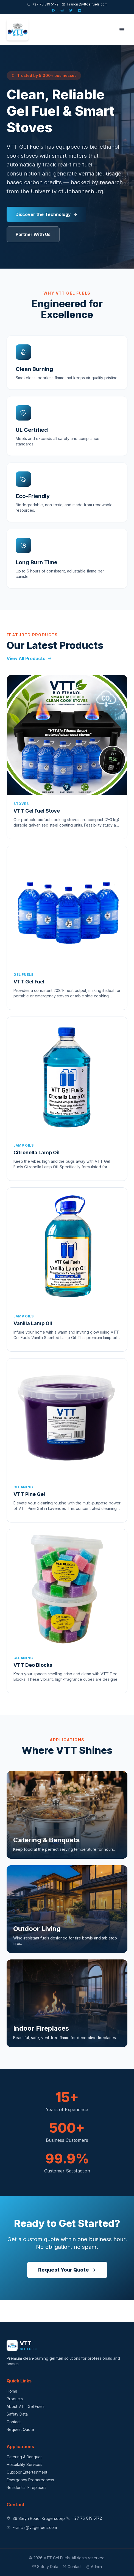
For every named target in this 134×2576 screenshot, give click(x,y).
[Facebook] (54, 10)
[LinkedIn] (80, 10)
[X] (71, 10)
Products (15, 2398)
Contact (14, 2421)
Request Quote (20, 2429)
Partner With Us (33, 234)
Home (12, 2391)
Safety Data (17, 2414)
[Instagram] (62, 10)
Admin (94, 2566)
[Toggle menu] (121, 29)
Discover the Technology (46, 214)
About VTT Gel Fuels (25, 2406)
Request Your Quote (67, 2270)
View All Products (29, 658)
